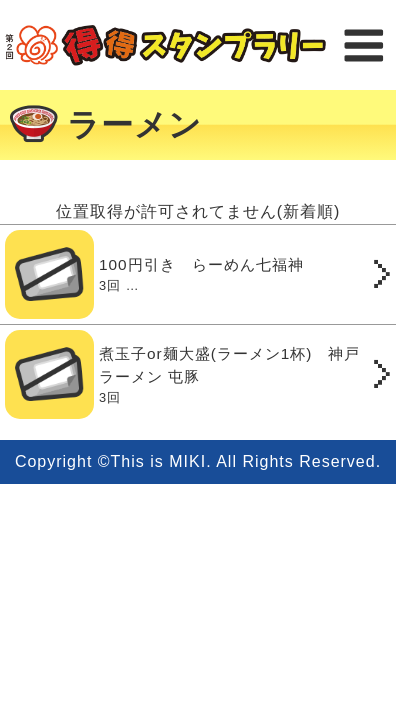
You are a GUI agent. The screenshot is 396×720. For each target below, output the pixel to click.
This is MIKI (159, 461)
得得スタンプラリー (165, 45)
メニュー (363, 45)
